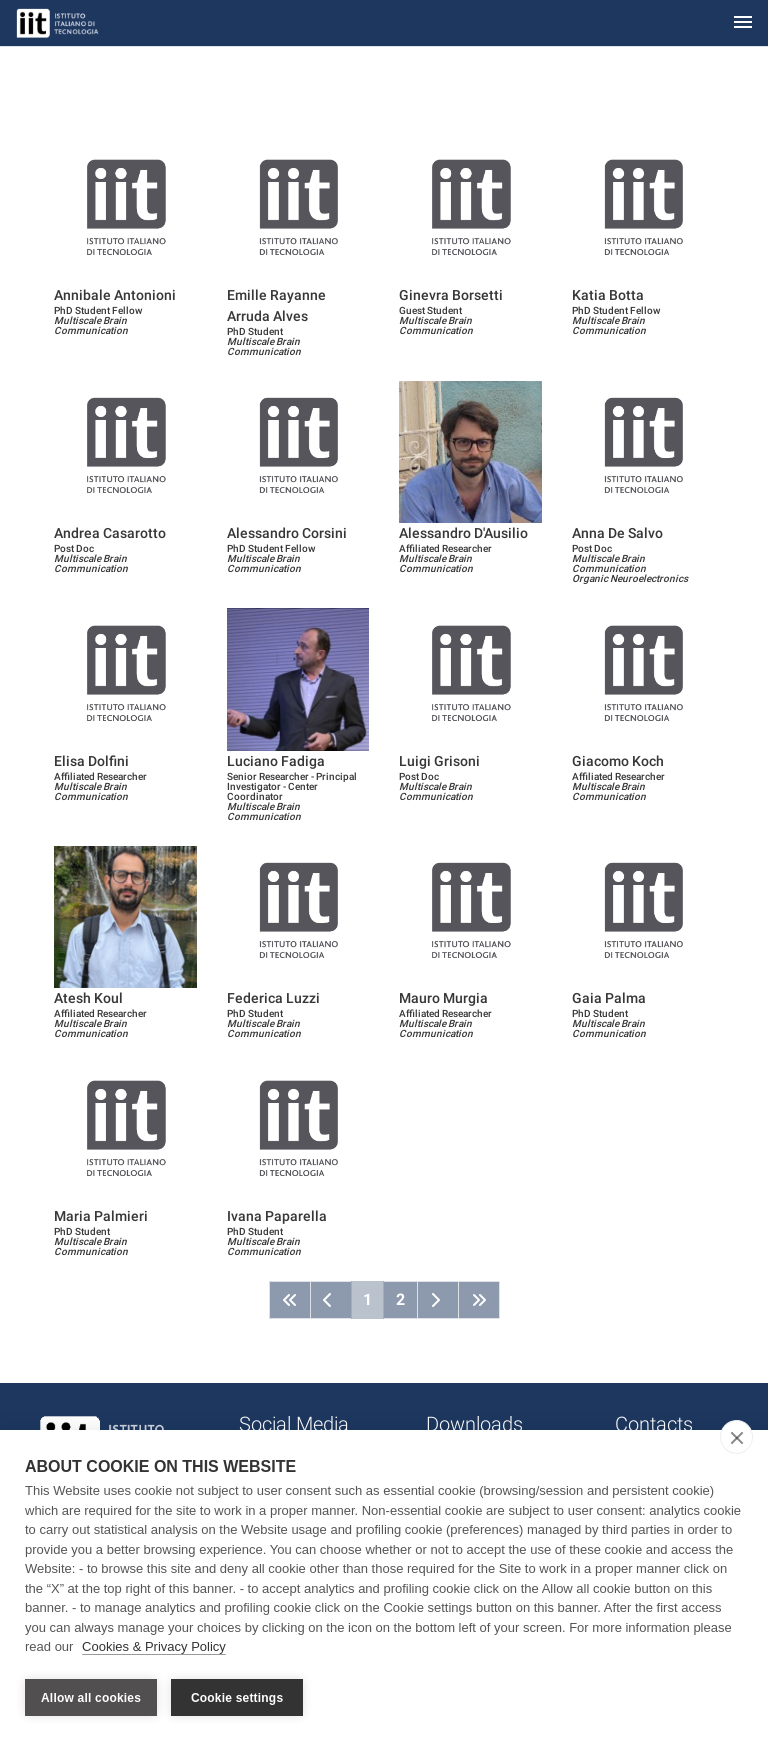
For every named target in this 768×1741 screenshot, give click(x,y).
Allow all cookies (91, 1698)
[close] (736, 1440)
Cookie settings (237, 1698)
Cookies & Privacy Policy (154, 1649)
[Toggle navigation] (743, 23)
